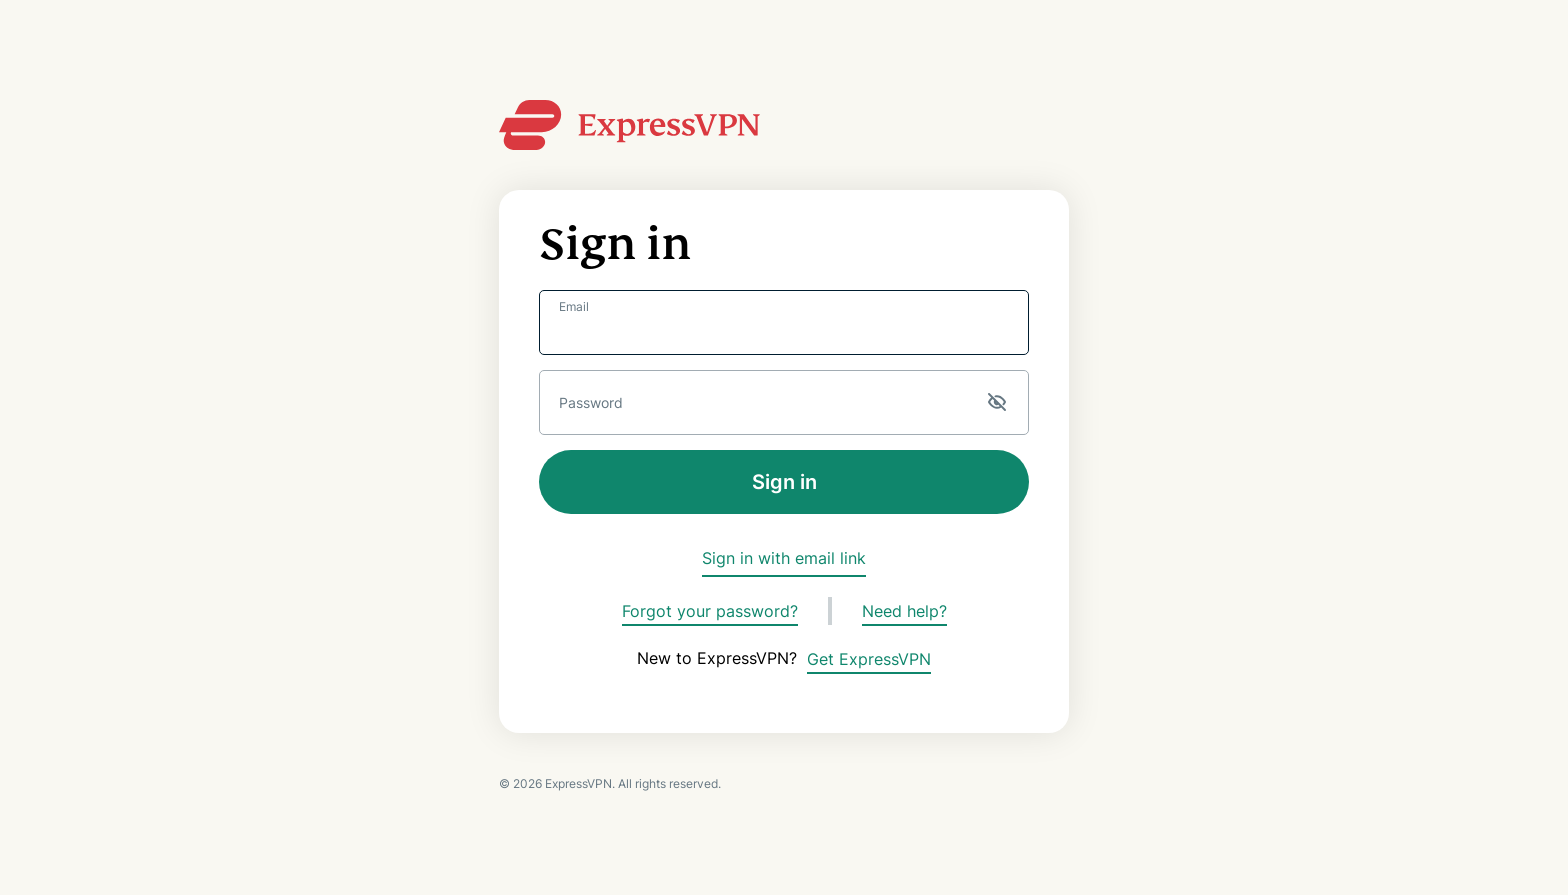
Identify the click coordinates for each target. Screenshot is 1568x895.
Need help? (904, 611)
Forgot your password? (710, 611)
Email (574, 306)
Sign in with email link (784, 558)
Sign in (784, 482)
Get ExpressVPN (869, 659)
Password (591, 402)
